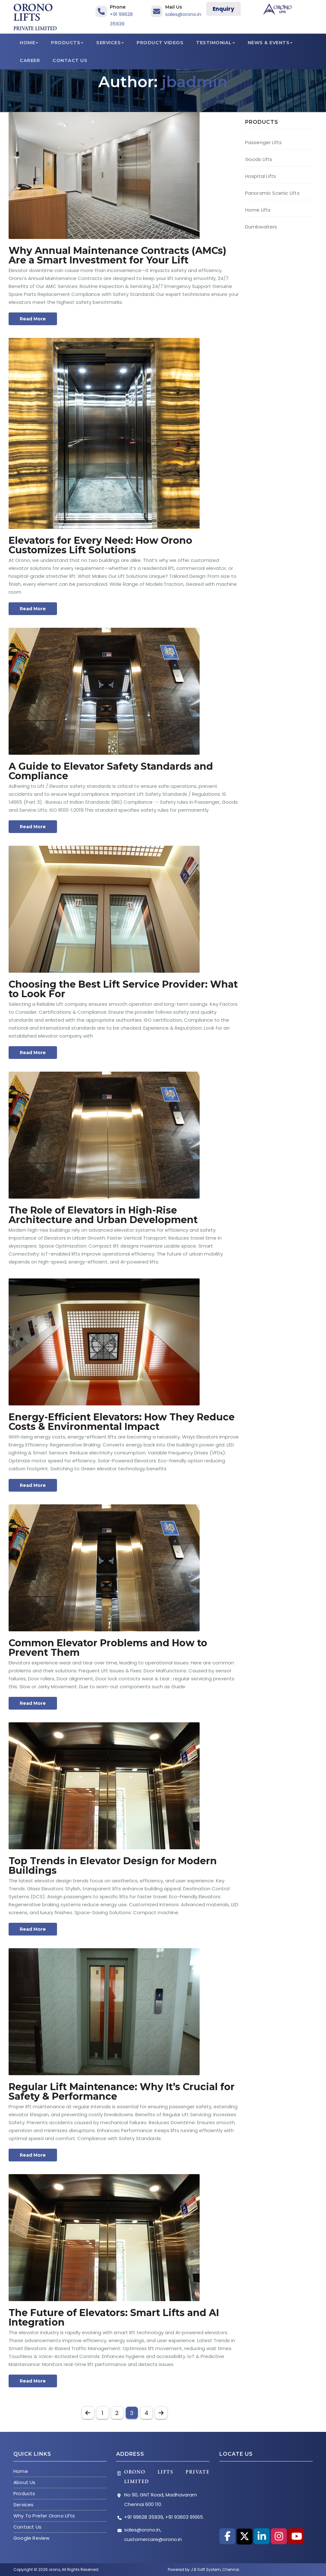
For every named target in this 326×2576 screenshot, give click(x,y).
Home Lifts (258, 209)
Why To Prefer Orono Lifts (44, 2515)
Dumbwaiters (261, 226)
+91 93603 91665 (184, 2517)
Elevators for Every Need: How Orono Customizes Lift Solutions (100, 545)
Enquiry (223, 9)
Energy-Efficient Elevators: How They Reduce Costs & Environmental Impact (122, 1421)
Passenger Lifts (263, 142)
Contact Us (70, 60)
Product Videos (160, 43)
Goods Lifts (259, 159)
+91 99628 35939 (143, 2517)
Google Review (31, 2538)
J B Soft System (206, 2569)
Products (67, 43)
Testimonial (215, 43)
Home (29, 43)
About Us (24, 2482)
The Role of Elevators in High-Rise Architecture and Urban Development (103, 1215)
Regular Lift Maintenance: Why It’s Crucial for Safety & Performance (122, 2091)
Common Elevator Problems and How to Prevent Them (108, 1647)
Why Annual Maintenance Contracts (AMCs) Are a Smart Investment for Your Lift (117, 255)
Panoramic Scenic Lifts (272, 193)
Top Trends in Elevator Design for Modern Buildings (113, 1865)
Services (110, 43)
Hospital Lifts (260, 176)
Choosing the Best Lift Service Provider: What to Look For (123, 989)
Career (30, 60)
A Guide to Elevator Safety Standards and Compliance (111, 771)
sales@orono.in (183, 14)
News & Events (270, 43)
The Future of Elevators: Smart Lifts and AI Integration (114, 2317)
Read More (33, 319)
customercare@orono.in (153, 2539)
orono (54, 2569)
